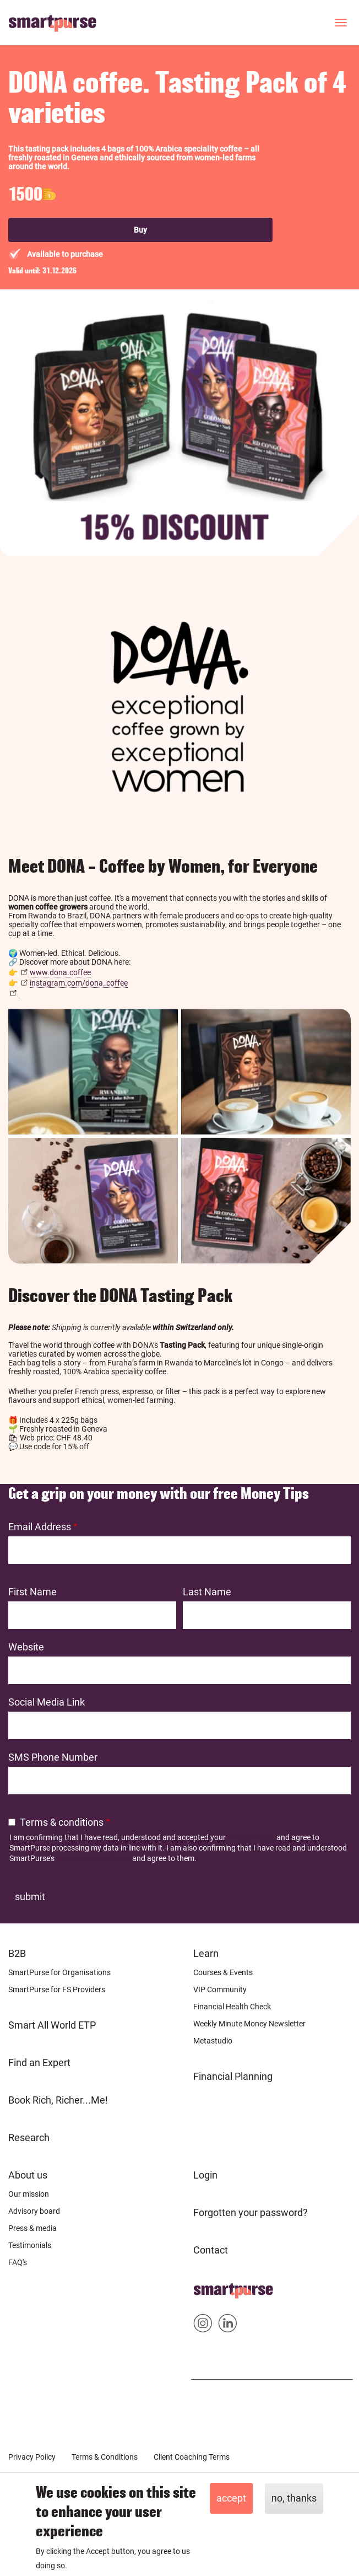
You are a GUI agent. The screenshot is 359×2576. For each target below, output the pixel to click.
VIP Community (220, 1989)
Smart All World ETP (52, 2025)
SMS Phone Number (52, 1757)
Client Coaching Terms (192, 2457)
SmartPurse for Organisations (59, 1972)
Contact (210, 2250)
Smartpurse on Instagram (203, 2325)
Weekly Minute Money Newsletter (249, 2023)
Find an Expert (39, 2062)
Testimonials (29, 2245)
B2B (17, 1953)
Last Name (207, 1592)
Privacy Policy (251, 1837)
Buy (140, 229)
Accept (231, 2498)
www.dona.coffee (60, 972)
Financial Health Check (232, 2006)
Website (26, 1647)
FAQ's (17, 2262)
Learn (206, 1953)
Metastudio (212, 2040)
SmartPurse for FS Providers (56, 1989)
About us (27, 2175)
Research (29, 2137)
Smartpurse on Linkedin (227, 2325)
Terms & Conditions (105, 2457)
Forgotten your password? (250, 2212)
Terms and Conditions (93, 1858)
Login (205, 2175)
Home (206, 2287)
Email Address (39, 1526)
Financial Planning (233, 2076)
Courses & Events (223, 1972)
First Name (32, 1592)
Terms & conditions (62, 1822)
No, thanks (294, 2498)
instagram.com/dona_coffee (79, 982)
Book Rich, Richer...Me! (58, 2100)
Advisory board (34, 2211)
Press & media (32, 2228)
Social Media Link (46, 1702)
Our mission (28, 2194)
